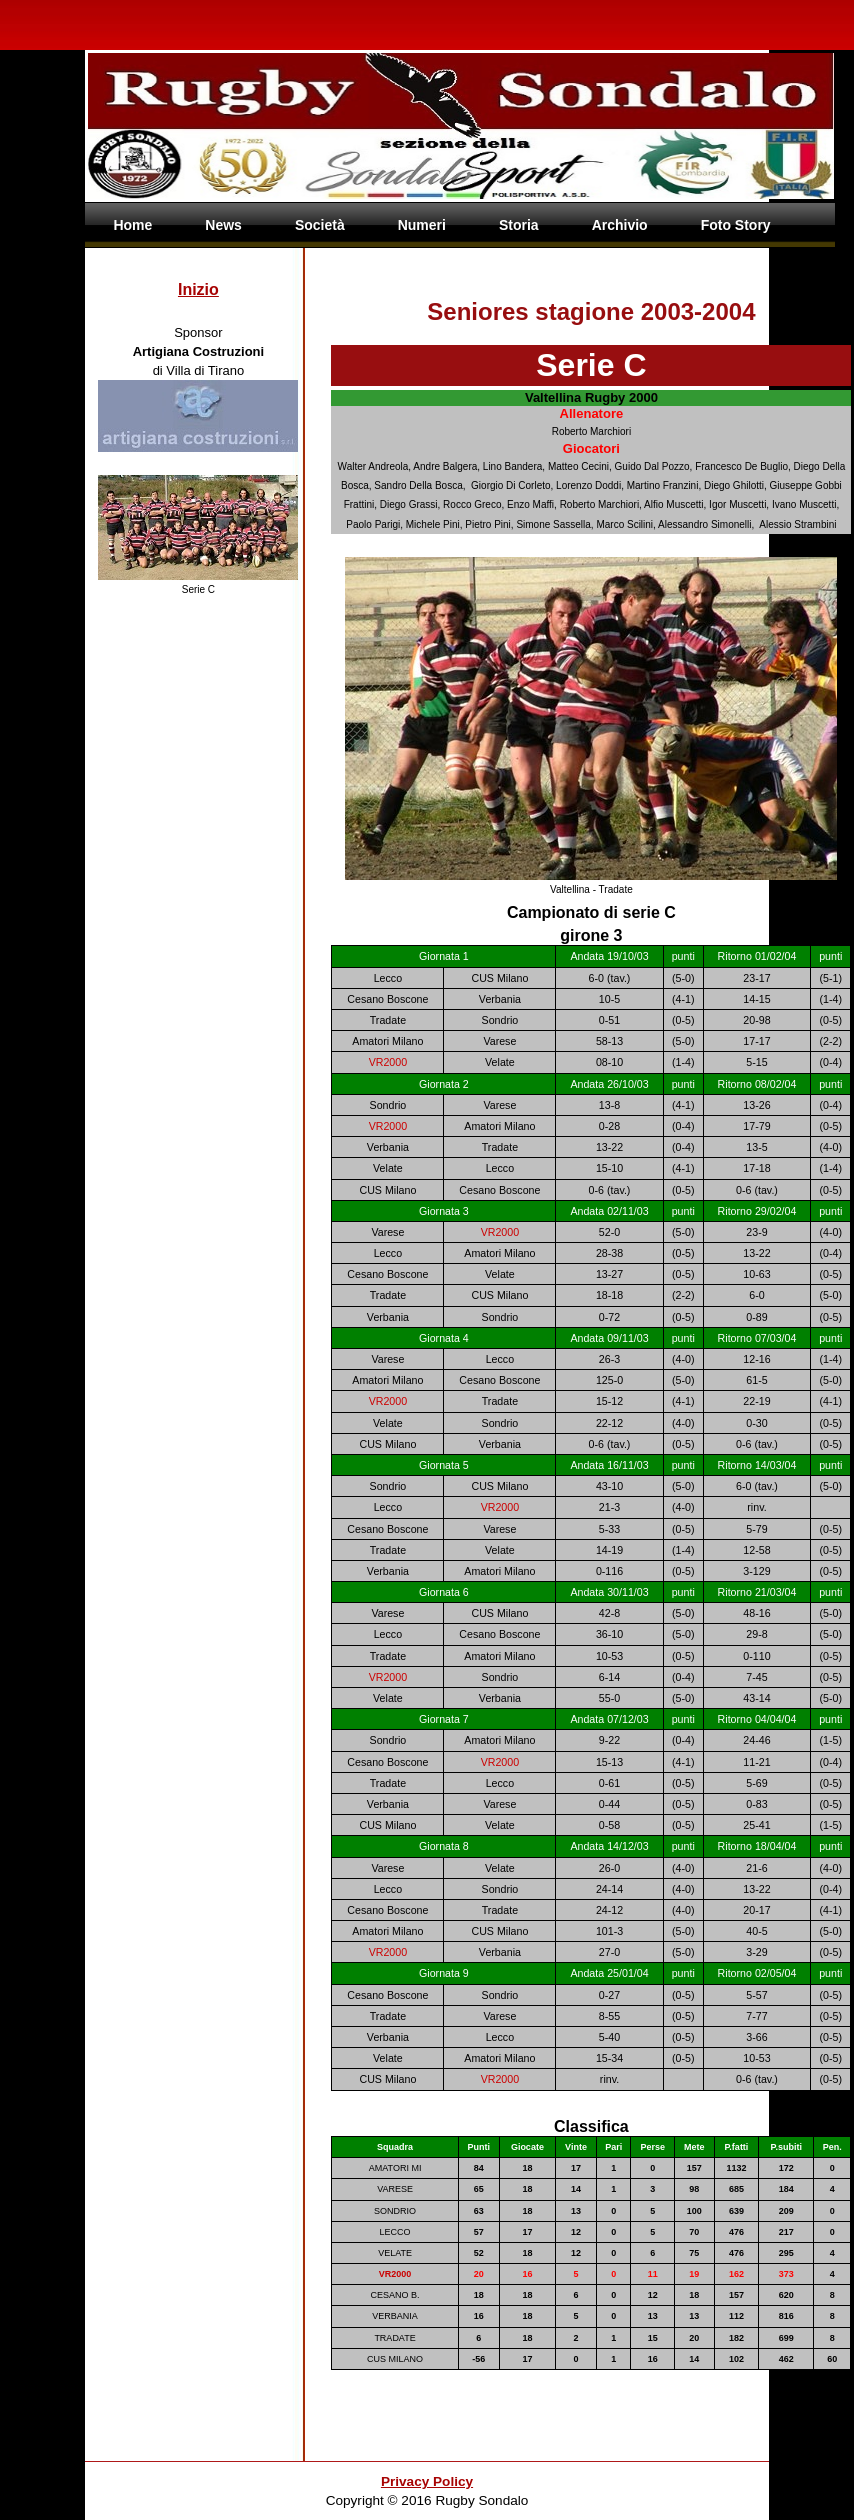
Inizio (198, 289)
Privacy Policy (427, 2481)
